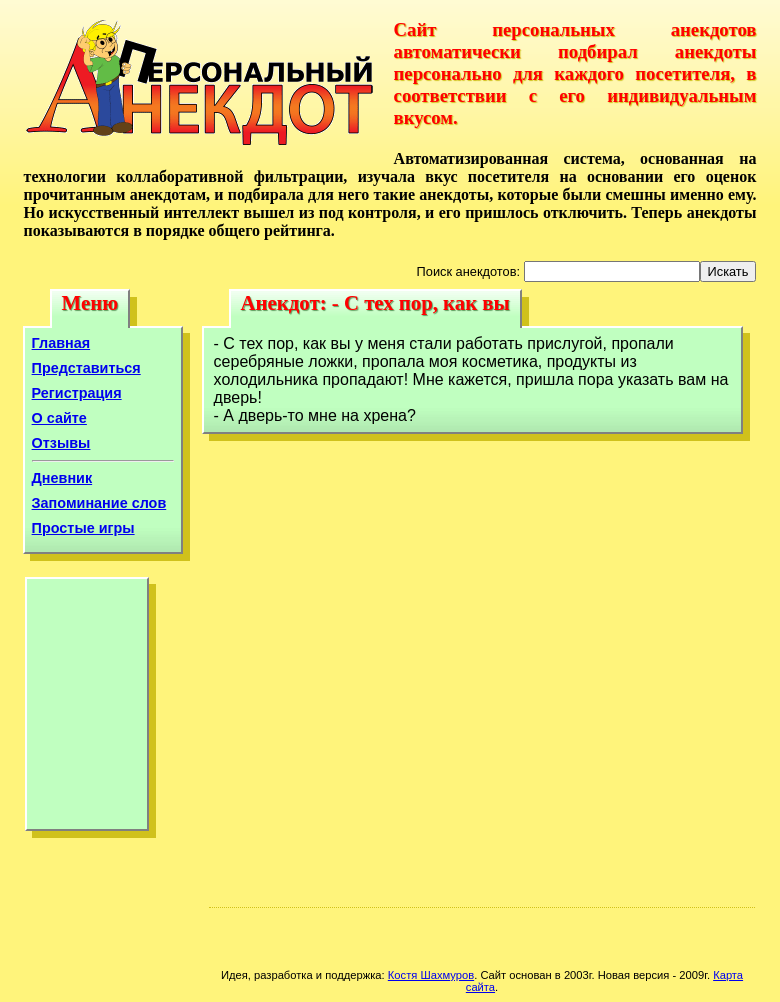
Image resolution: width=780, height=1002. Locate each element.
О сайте (59, 418)
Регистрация (77, 393)
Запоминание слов (99, 503)
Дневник (62, 478)
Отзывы (61, 443)
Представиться (86, 368)
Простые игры (83, 528)
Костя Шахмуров (431, 975)
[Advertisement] (87, 709)
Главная (61, 343)
